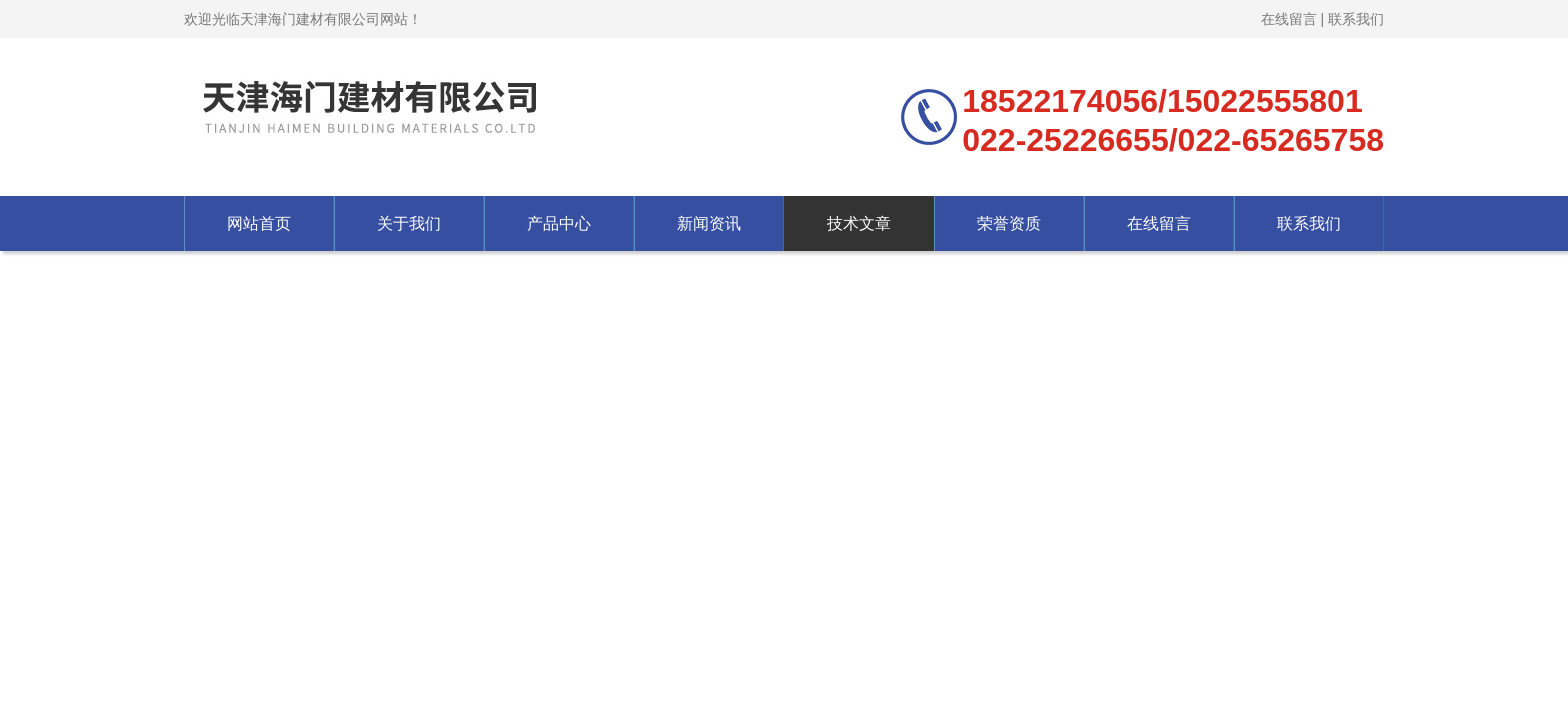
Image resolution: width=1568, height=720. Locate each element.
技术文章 (859, 223)
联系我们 (1356, 19)
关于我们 (409, 223)
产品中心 (559, 223)
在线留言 (1289, 19)
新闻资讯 (709, 223)
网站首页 (259, 223)
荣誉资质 (1009, 223)
